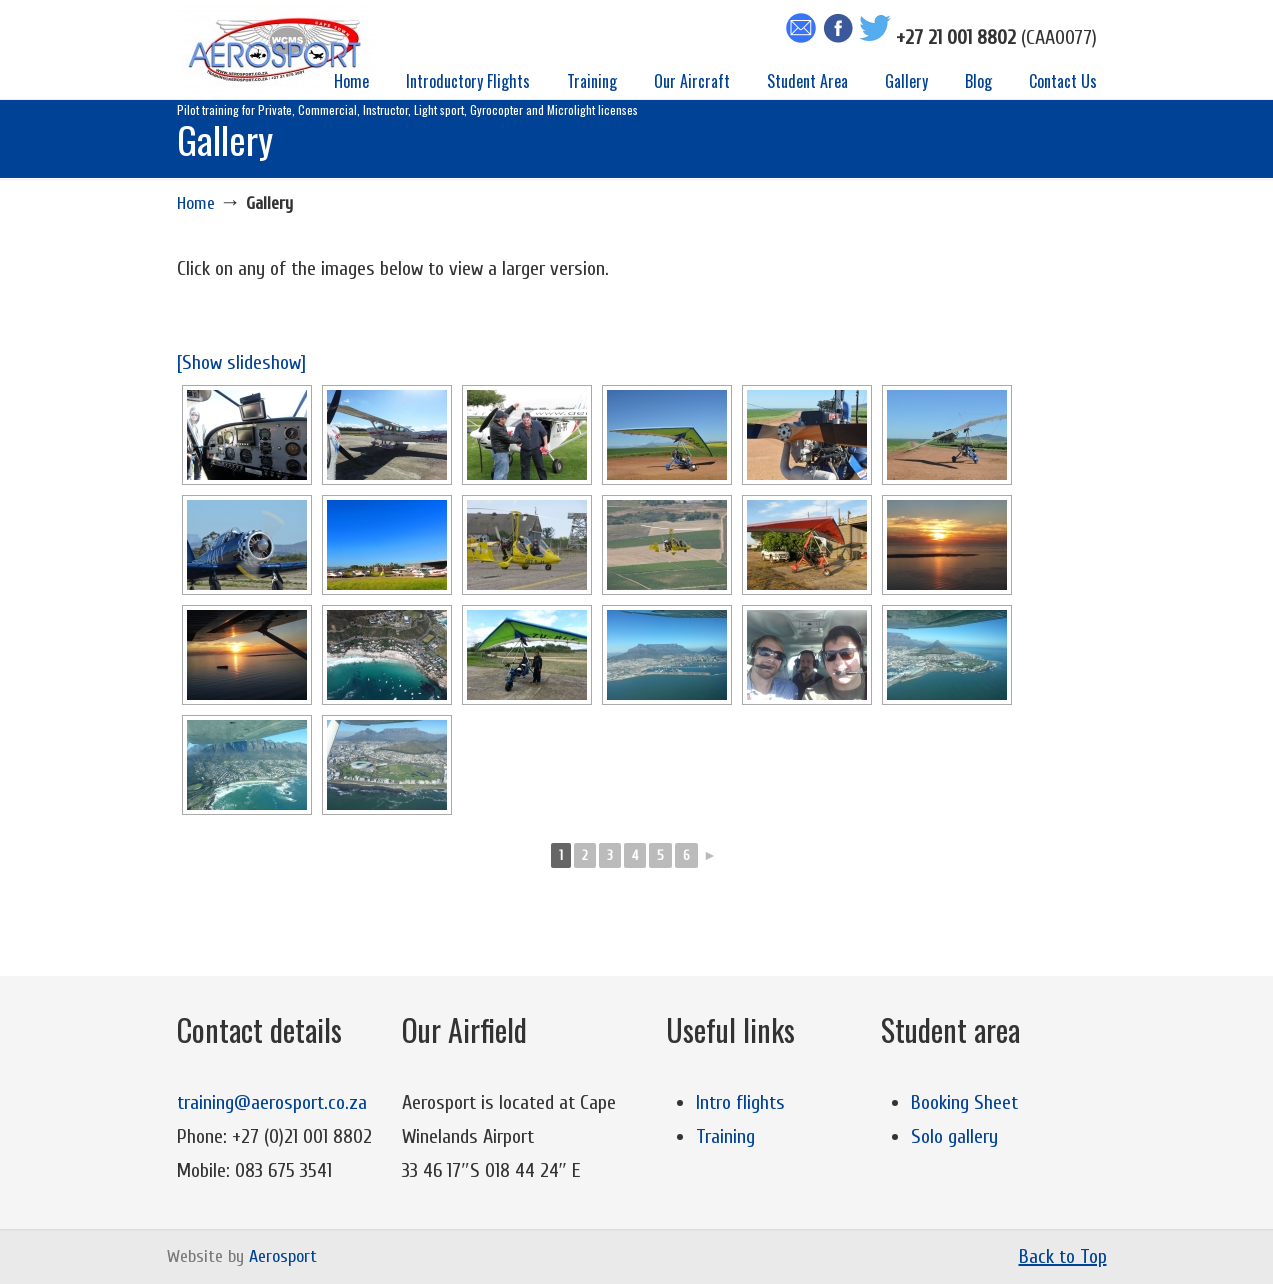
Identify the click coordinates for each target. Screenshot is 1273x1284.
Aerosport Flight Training (277, 53)
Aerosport (283, 1256)
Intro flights (740, 1102)
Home (196, 203)
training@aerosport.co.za (272, 1102)
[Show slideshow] (241, 362)
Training (725, 1136)
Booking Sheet (964, 1102)
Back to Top (1063, 1256)
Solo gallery (954, 1136)
